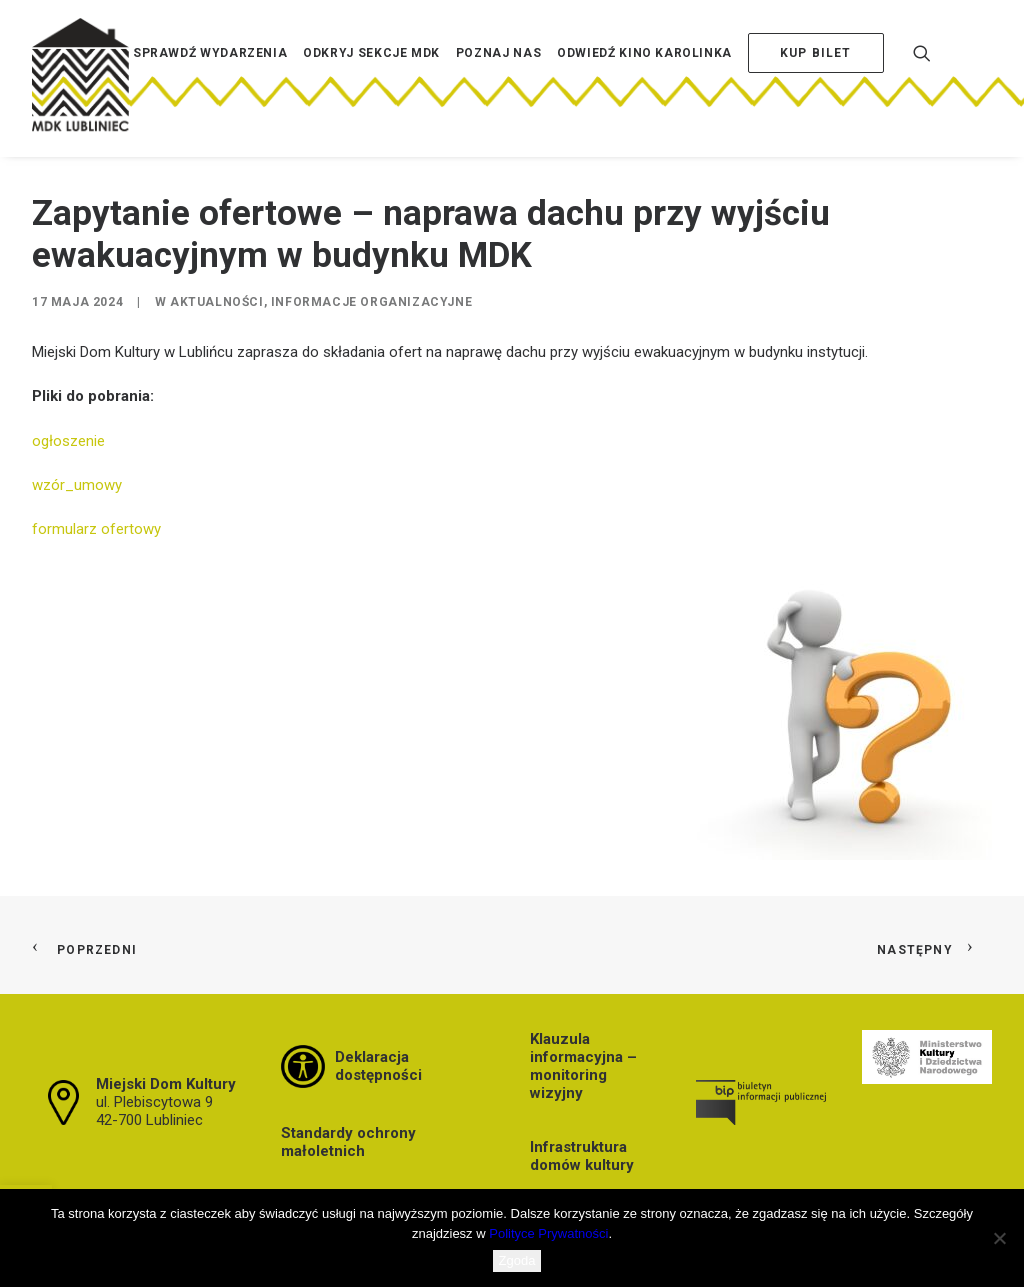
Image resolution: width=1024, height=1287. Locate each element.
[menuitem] (210, 83)
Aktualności (217, 302)
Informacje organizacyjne (371, 302)
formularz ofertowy (96, 529)
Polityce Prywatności (548, 1233)
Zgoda (517, 1260)
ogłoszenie (70, 441)
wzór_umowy (77, 485)
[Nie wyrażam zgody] (999, 1238)
